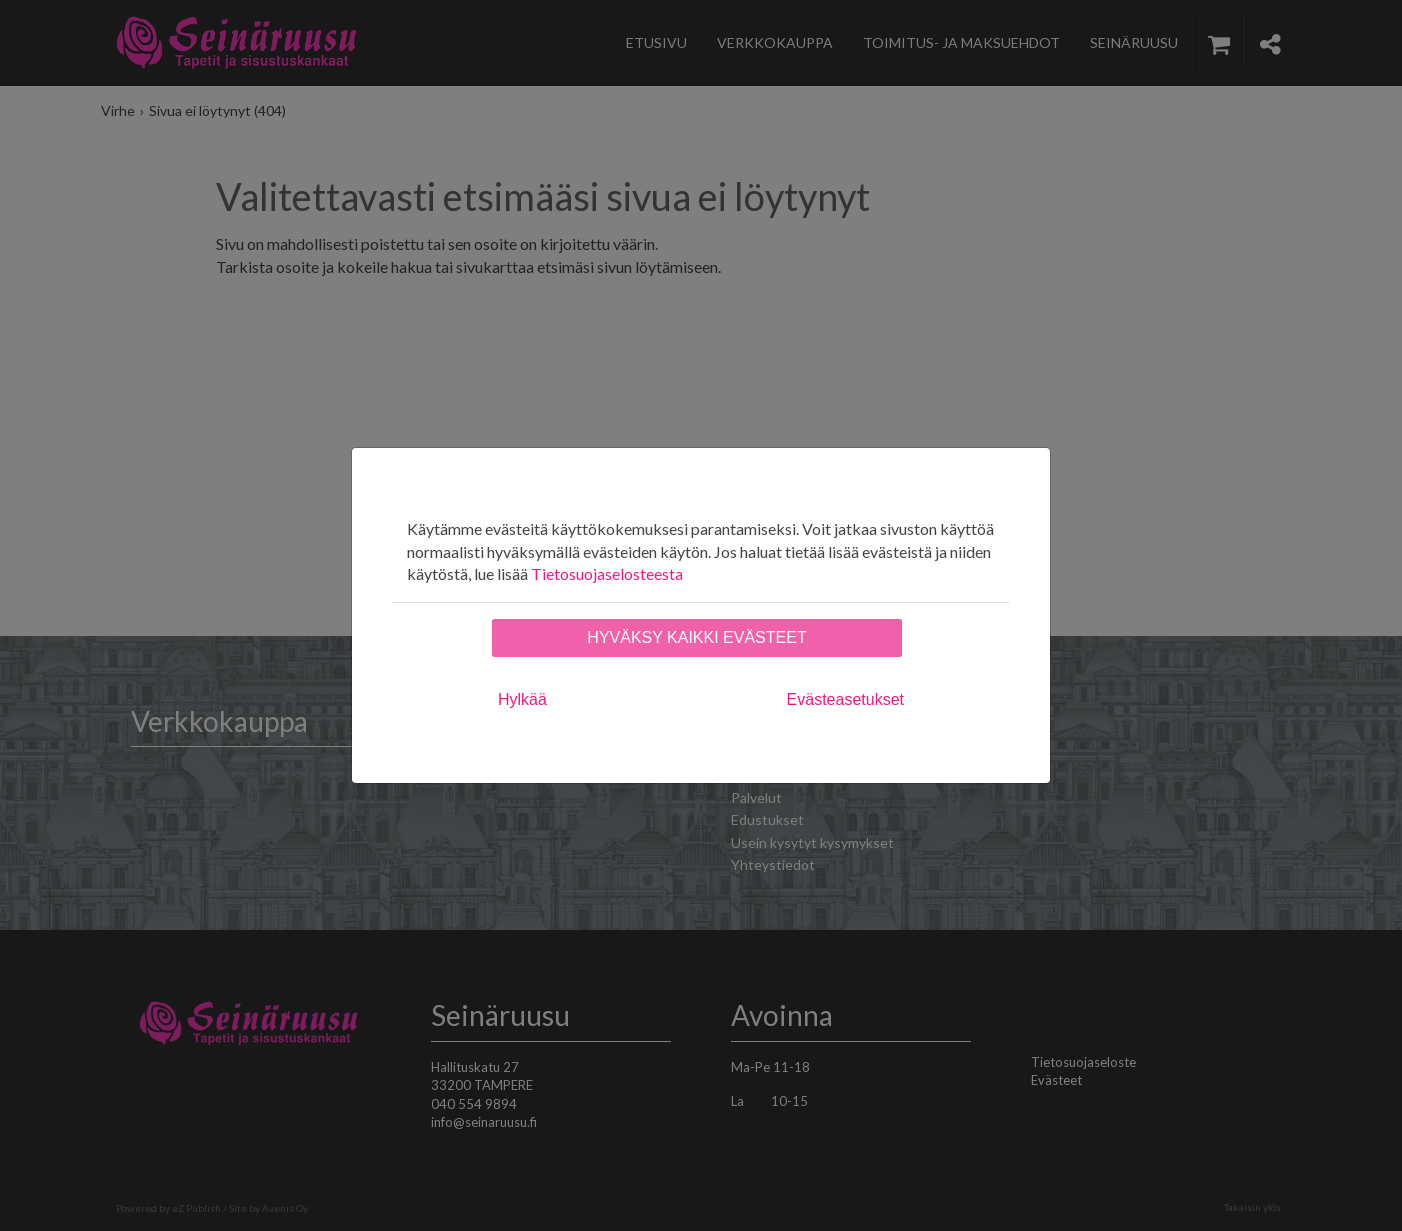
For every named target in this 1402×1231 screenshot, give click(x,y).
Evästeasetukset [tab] (845, 699)
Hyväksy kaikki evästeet (696, 637)
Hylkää (522, 699)
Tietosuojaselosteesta (607, 573)
